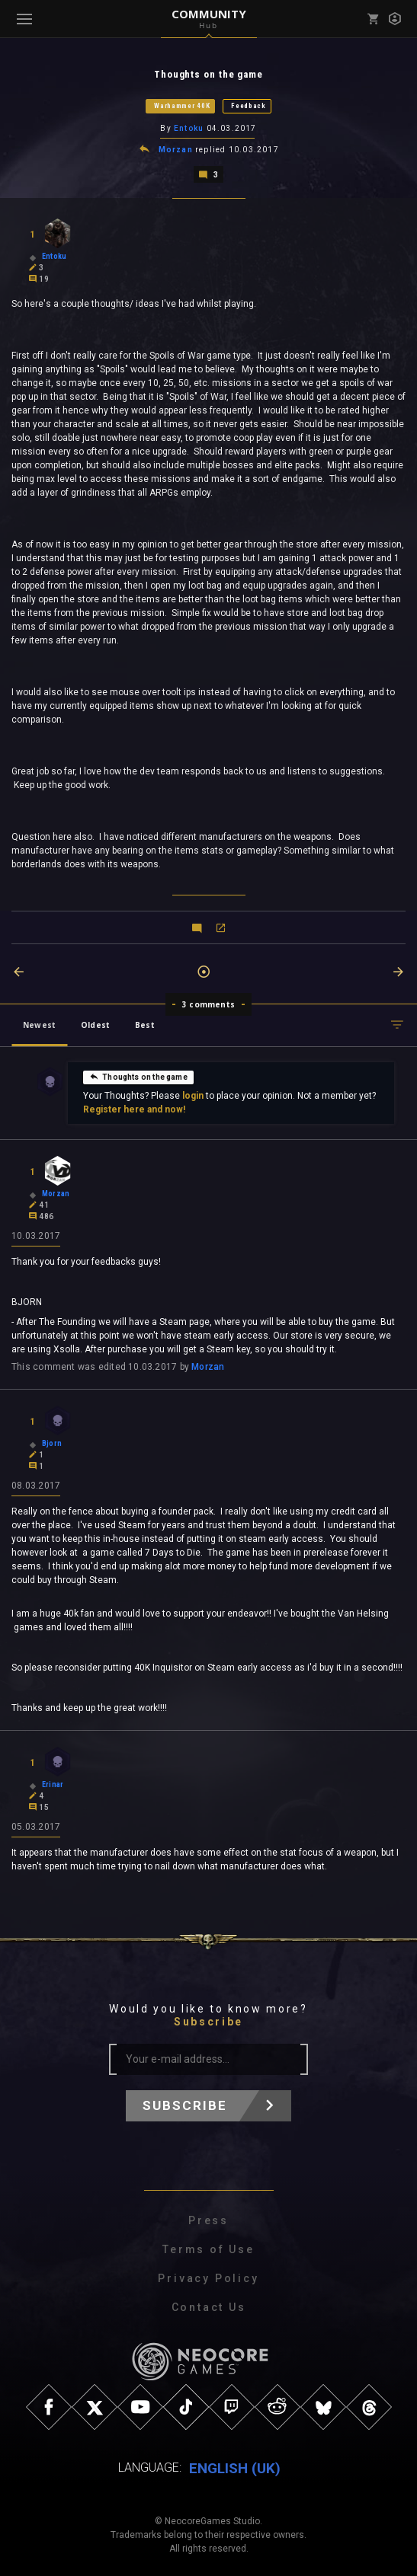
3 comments (208, 1003)
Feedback (248, 106)
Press (208, 2219)
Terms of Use (208, 2248)
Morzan (176, 149)
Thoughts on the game (138, 1075)
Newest (39, 1023)
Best (145, 1023)
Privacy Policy (208, 2277)
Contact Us (209, 2306)
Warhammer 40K (182, 106)
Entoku (189, 128)
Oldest (95, 1023)
